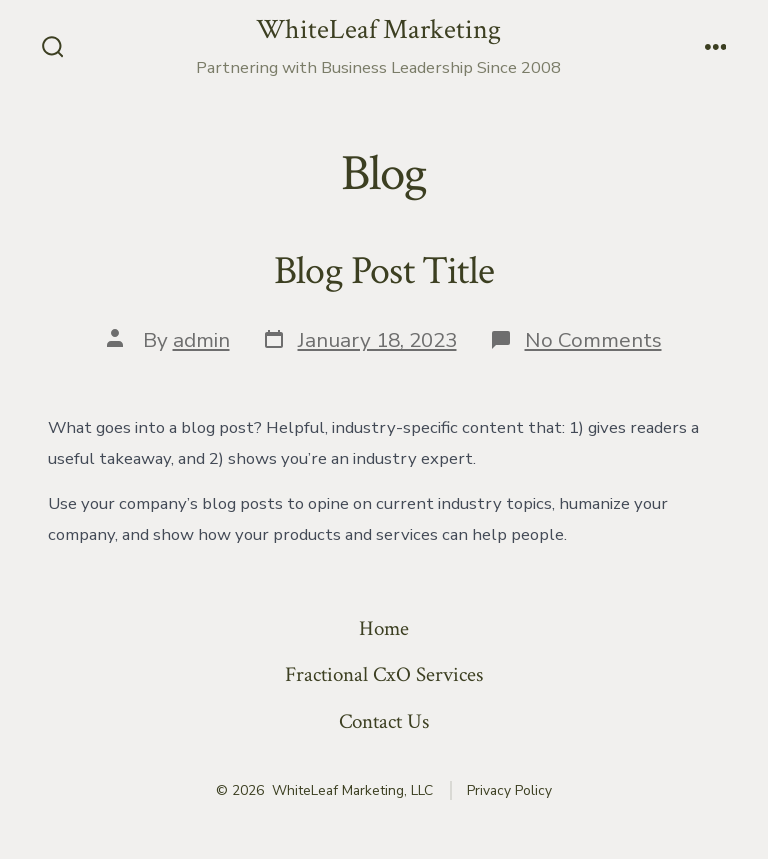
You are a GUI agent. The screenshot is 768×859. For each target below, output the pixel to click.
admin (201, 340)
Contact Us (384, 721)
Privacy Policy (509, 790)
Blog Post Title (384, 271)
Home (384, 628)
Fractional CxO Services (384, 674)
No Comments (593, 340)
